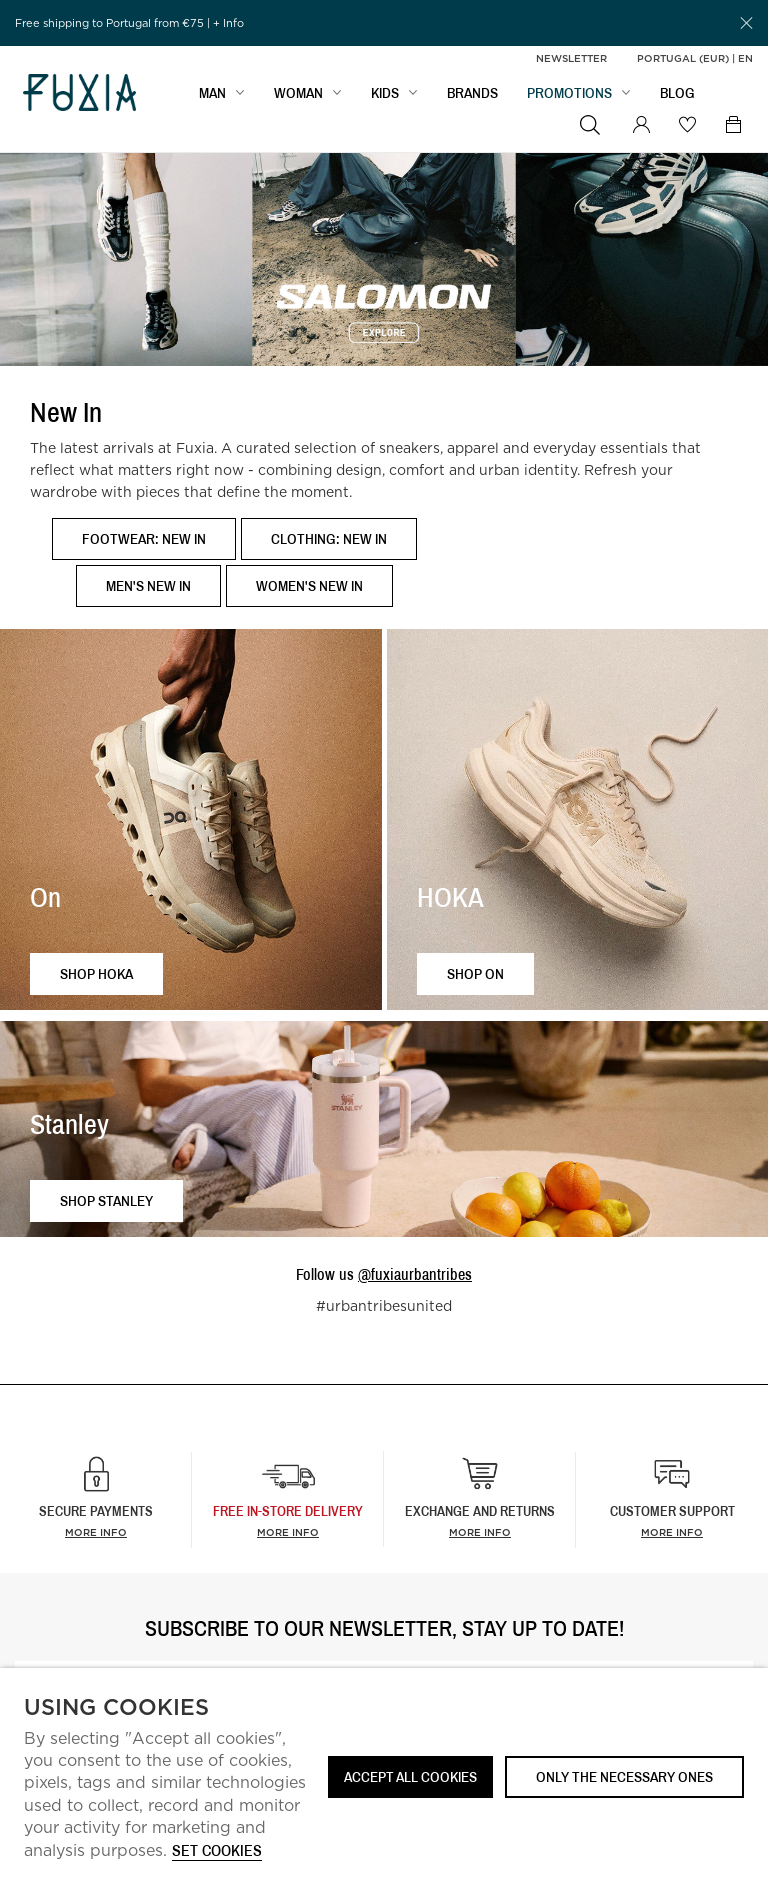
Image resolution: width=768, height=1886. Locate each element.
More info (96, 1532)
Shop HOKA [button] (96, 973)
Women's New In (309, 585)
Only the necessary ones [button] (624, 1776)
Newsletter (571, 58)
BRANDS (472, 96)
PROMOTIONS (569, 96)
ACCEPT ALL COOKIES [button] (410, 1776)
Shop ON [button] (475, 973)
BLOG (677, 96)
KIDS (385, 96)
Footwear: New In (144, 538)
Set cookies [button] (217, 1851)
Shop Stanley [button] (106, 1200)
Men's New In (148, 585)
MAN (212, 96)
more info (288, 1532)
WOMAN (298, 96)
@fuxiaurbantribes (415, 1274)
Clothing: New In (329, 538)
